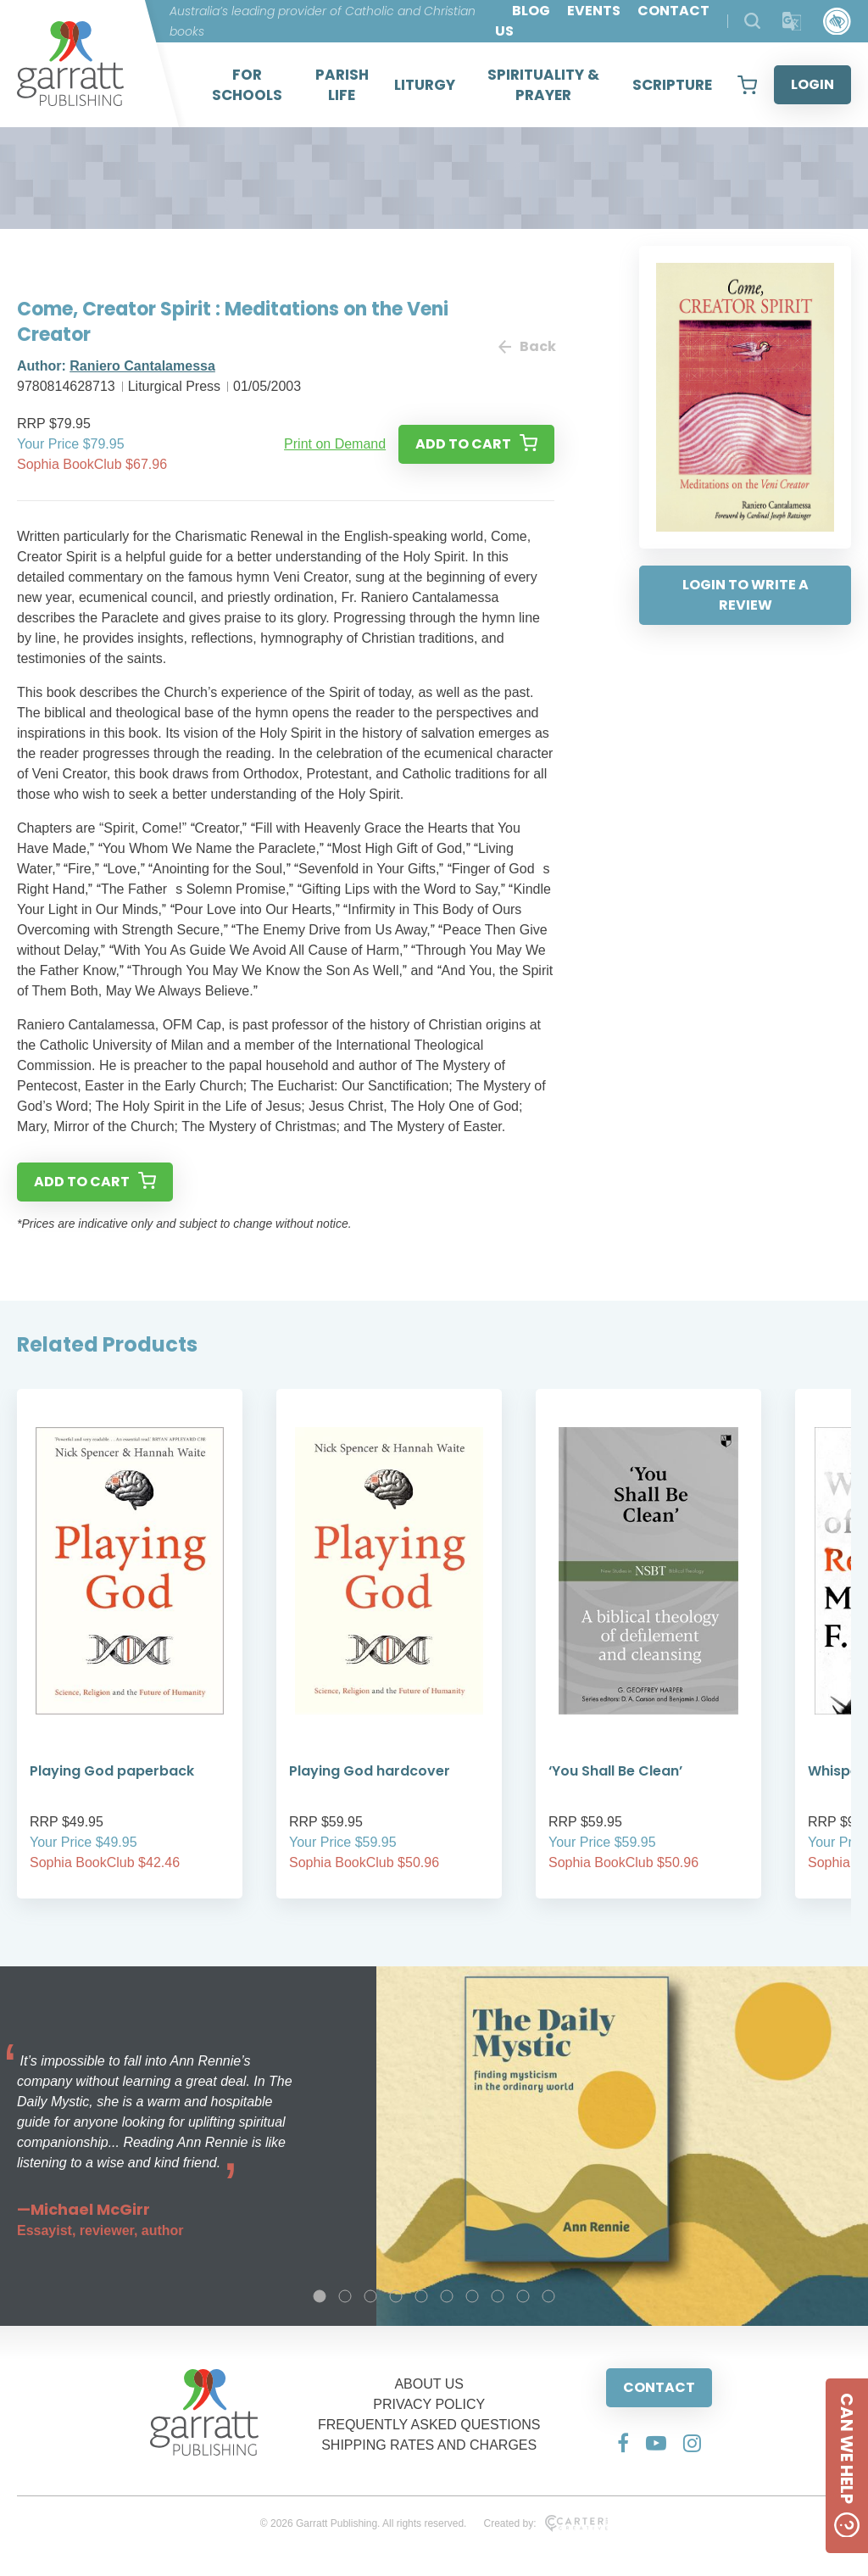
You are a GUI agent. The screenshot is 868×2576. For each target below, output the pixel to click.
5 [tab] (421, 2296)
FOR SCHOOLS (247, 84)
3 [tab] (370, 2296)
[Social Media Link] (623, 2443)
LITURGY (424, 85)
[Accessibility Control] (837, 22)
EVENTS (593, 10)
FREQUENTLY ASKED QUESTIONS (429, 2424)
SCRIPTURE (672, 85)
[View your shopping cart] (747, 84)
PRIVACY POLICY (429, 2404)
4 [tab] (395, 2296)
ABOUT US (429, 2384)
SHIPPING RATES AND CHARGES (429, 2445)
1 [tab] (319, 2296)
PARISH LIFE (342, 84)
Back (526, 346)
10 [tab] (548, 2296)
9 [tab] (523, 2296)
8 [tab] (497, 2296)
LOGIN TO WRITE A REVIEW (745, 595)
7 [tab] (472, 2296)
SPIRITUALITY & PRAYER (543, 84)
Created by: (545, 2523)
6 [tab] (446, 2296)
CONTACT (659, 2387)
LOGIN (812, 84)
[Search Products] (752, 21)
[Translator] (792, 21)
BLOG (531, 10)
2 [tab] (345, 2296)
